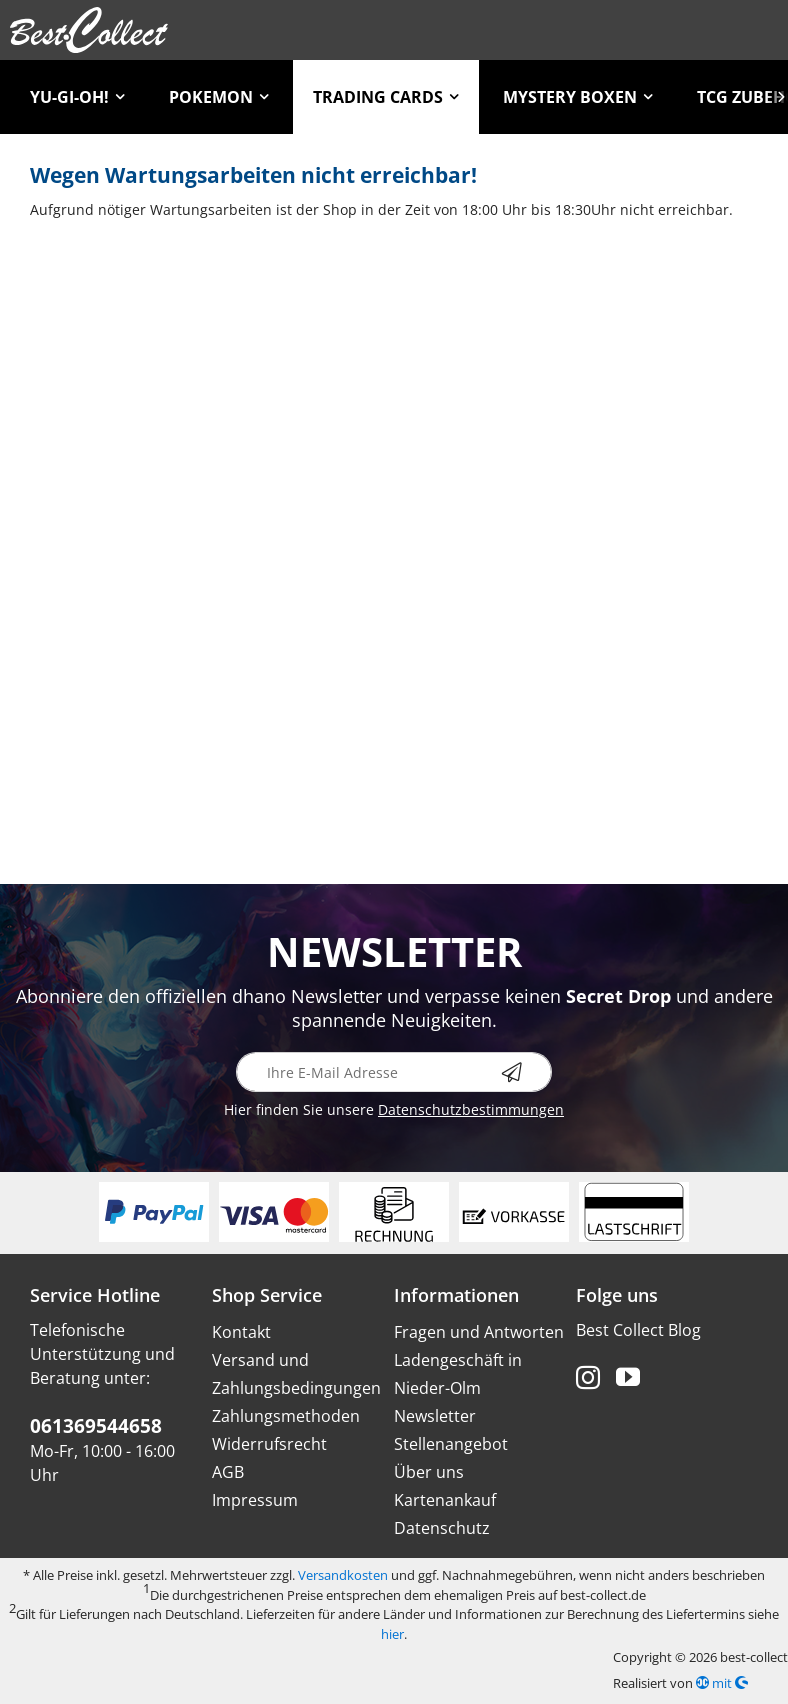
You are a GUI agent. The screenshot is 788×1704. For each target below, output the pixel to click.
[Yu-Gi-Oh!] (77, 97)
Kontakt (241, 1332)
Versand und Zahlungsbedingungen (296, 1374)
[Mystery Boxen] (578, 97)
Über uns (429, 1472)
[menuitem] (77, 97)
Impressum (255, 1500)
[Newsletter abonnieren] (527, 1072)
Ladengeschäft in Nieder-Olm (458, 1374)
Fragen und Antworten (479, 1332)
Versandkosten (343, 1575)
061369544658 (96, 1426)
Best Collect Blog (638, 1330)
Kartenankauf (445, 1500)
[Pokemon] (219, 97)
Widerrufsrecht (269, 1444)
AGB (228, 1472)
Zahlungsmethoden (286, 1416)
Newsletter (435, 1416)
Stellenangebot (451, 1444)
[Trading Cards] (386, 97)
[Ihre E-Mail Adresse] (393, 1072)
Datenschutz (442, 1528)
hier (392, 1634)
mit (722, 1683)
